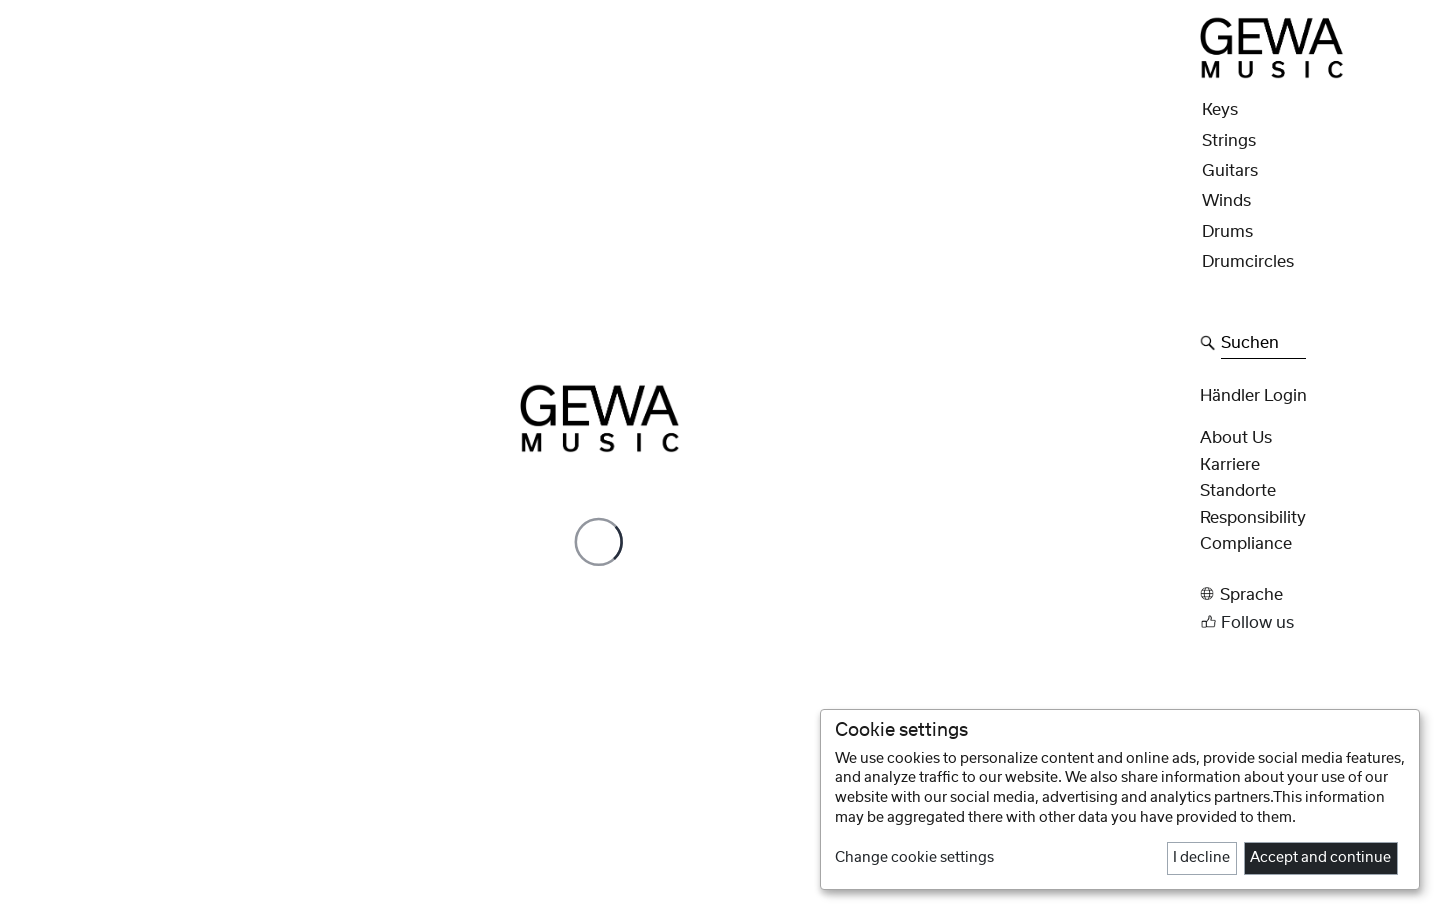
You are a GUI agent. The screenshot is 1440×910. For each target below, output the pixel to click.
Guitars (1230, 171)
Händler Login (1253, 396)
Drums (1227, 232)
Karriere (1230, 465)
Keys (1220, 110)
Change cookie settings (914, 858)
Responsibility (1253, 518)
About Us (1236, 438)
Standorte (1238, 491)
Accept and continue (1320, 858)
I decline (1201, 858)
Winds (1226, 201)
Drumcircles (1248, 262)
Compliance (1246, 544)
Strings (1229, 141)
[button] (1314, 594)
